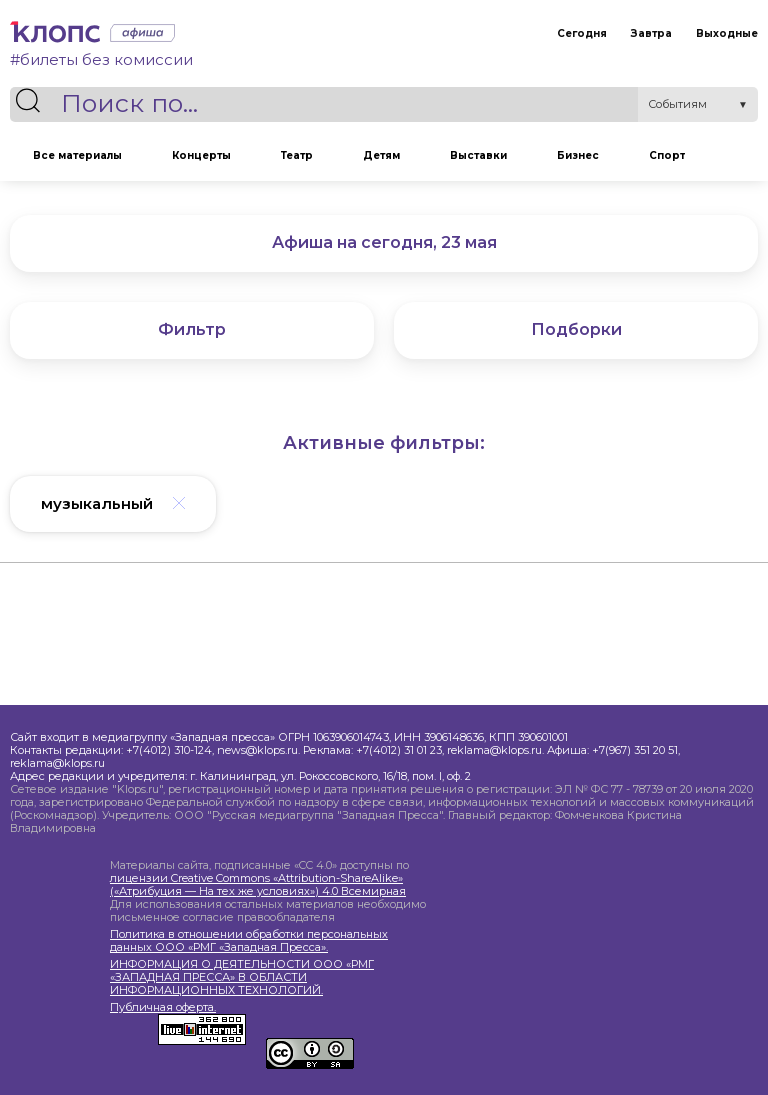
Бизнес (578, 155)
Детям (381, 155)
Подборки (576, 329)
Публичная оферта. (163, 1007)
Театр (297, 155)
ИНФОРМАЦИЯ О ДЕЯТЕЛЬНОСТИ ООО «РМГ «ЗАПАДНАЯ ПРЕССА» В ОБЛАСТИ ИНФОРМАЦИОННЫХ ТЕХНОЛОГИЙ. (242, 977)
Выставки (478, 155)
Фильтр (192, 329)
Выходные (727, 33)
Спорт (667, 155)
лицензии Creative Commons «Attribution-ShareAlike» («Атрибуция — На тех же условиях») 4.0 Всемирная (258, 884)
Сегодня (582, 33)
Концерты (201, 155)
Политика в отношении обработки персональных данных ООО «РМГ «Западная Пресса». (249, 941)
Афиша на (384, 242)
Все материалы (77, 155)
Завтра (651, 33)
